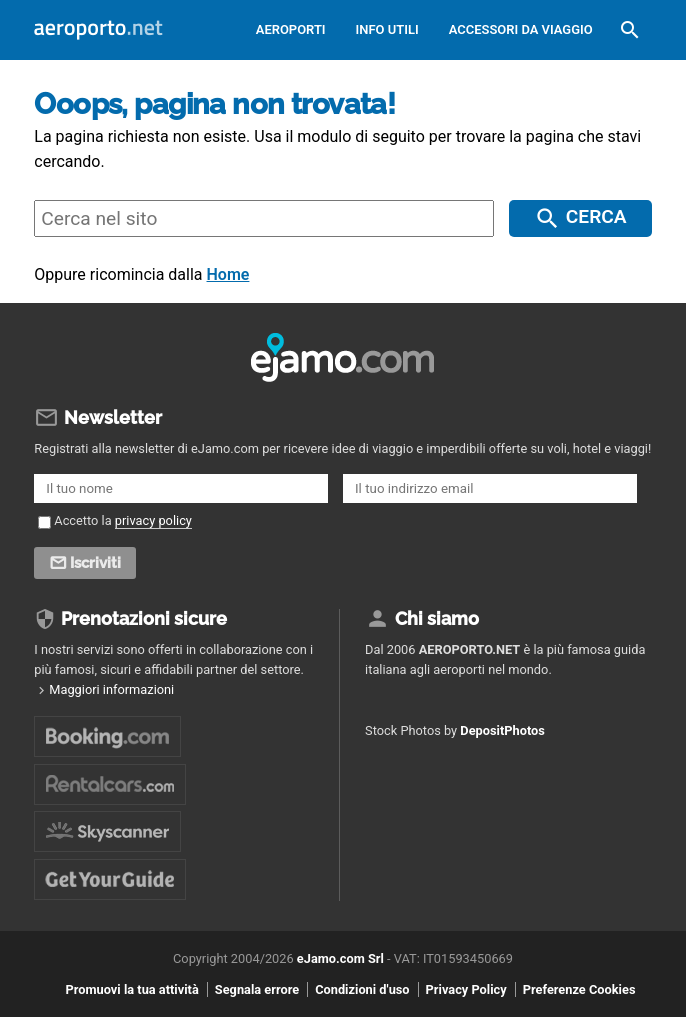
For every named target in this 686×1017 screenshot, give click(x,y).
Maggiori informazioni (111, 689)
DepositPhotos (502, 730)
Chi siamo (437, 618)
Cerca (596, 216)
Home (228, 274)
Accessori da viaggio (521, 29)
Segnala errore (257, 989)
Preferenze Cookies (579, 989)
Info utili (387, 29)
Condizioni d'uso (362, 989)
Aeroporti (291, 29)
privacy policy (153, 520)
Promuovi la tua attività (132, 989)
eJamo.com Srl (340, 958)
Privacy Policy (466, 989)
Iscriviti (95, 563)
